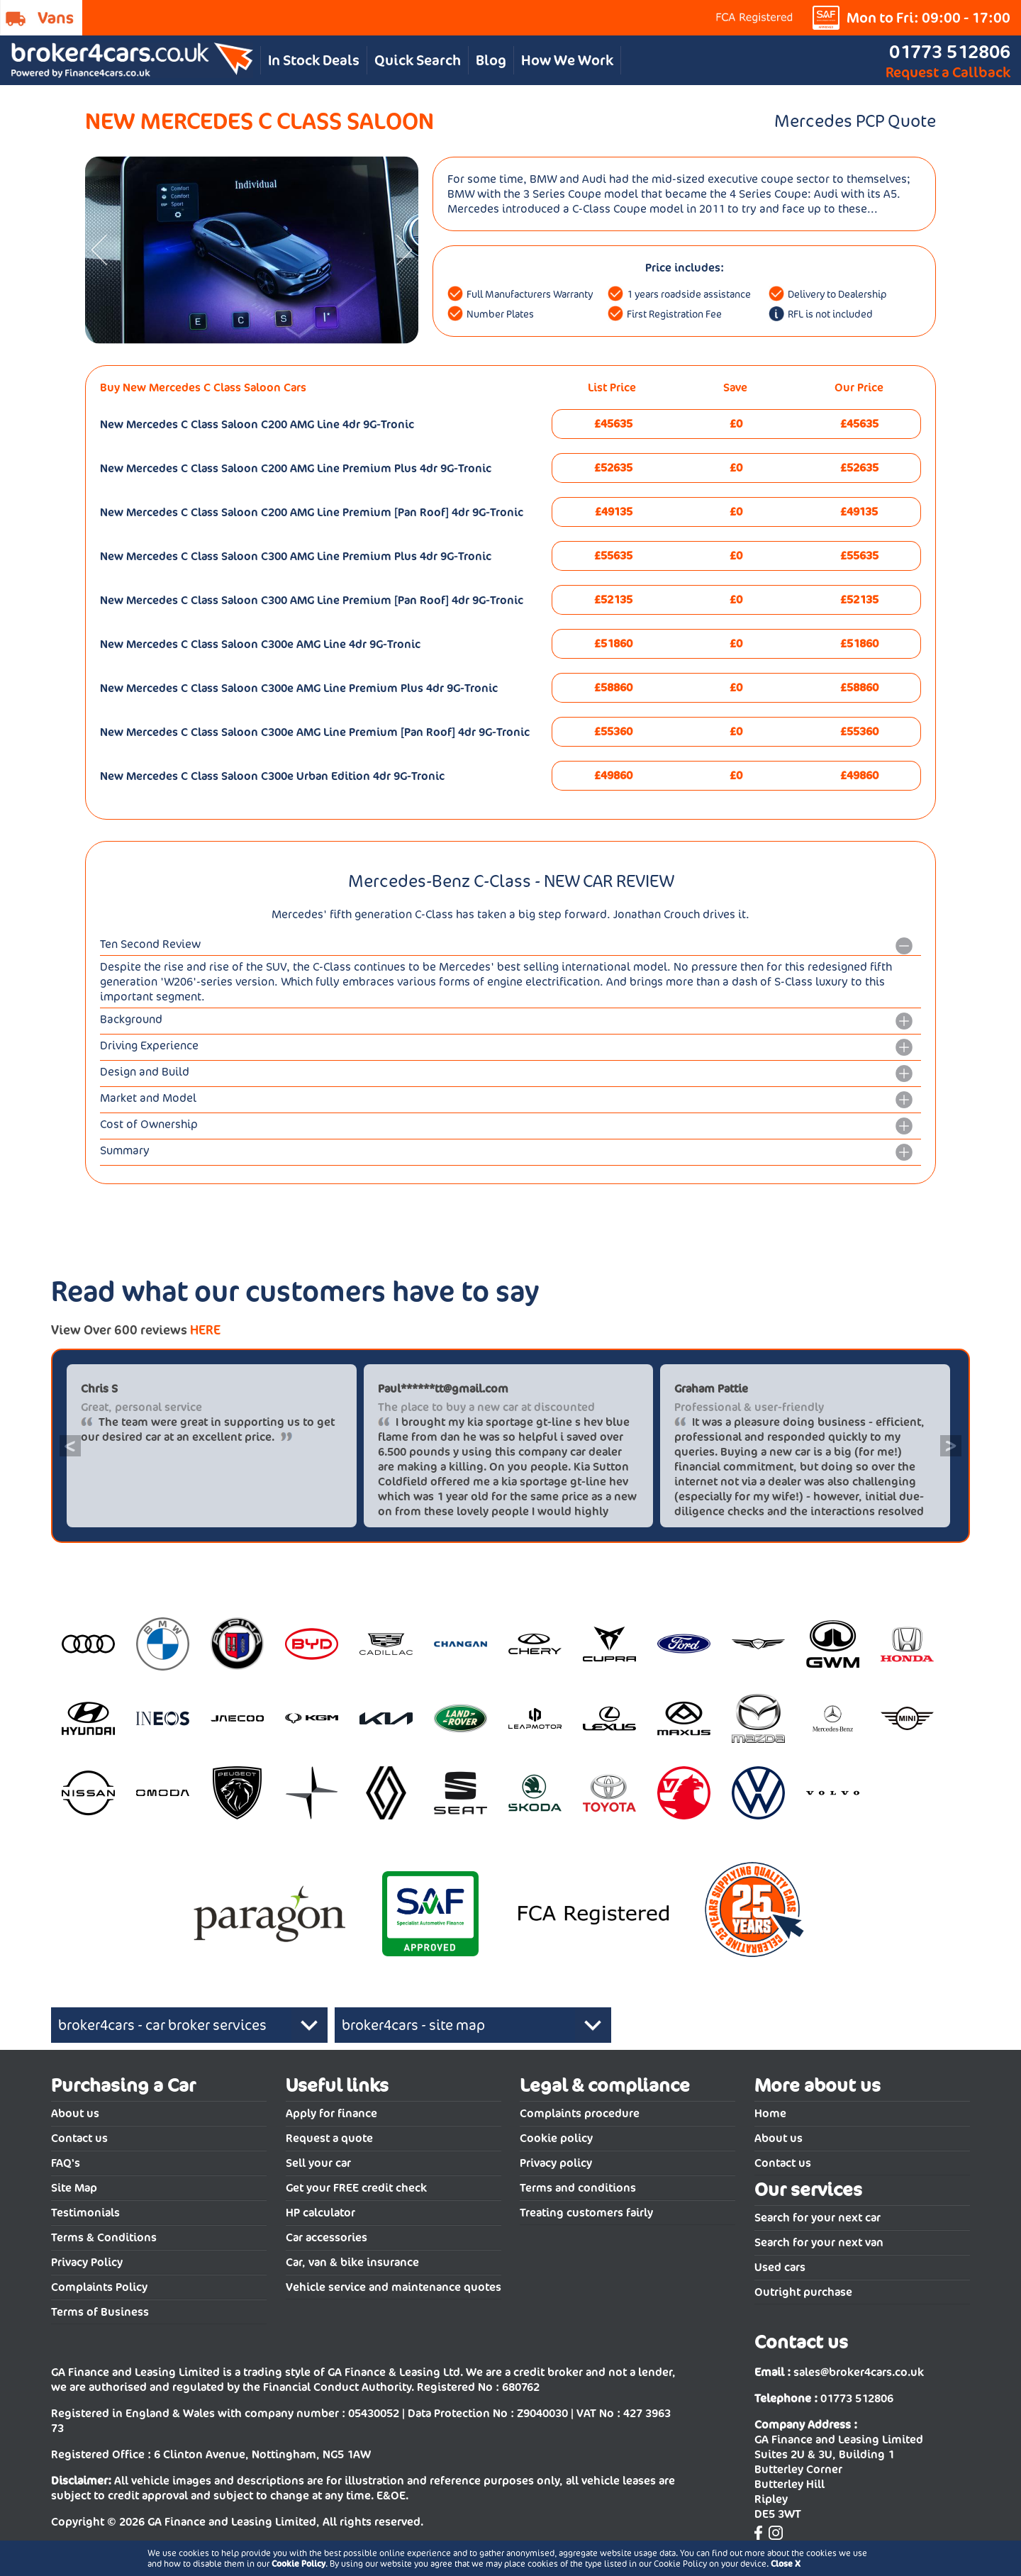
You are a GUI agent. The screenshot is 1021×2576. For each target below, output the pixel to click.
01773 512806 (949, 51)
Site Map (74, 2187)
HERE (205, 1330)
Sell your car (318, 2163)
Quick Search (417, 60)
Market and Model (148, 1098)
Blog (491, 60)
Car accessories (326, 2237)
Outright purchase (803, 2292)
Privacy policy (556, 2163)
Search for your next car (817, 2217)
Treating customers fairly (586, 2212)
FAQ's (65, 2163)
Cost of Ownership (149, 1124)
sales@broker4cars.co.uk (858, 2372)
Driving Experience (149, 1045)
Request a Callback (948, 72)
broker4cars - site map (413, 2025)
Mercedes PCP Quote (855, 121)
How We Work (567, 60)
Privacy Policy (87, 2262)
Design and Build (144, 1071)
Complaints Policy (99, 2287)
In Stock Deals (313, 60)
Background (131, 1019)
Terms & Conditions (104, 2237)
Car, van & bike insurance (352, 2262)
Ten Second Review (150, 944)
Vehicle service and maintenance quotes (393, 2287)
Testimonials (85, 2212)
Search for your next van (818, 2242)
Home (770, 2113)
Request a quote (329, 2138)
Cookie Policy (298, 2563)
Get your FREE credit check (356, 2187)
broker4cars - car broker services (162, 2025)
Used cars (779, 2267)
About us (75, 2113)
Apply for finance (331, 2113)
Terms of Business (100, 2311)
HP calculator (320, 2212)
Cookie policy (556, 2138)
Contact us (79, 2138)
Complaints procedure (580, 2113)
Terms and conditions (578, 2187)
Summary (125, 1150)
